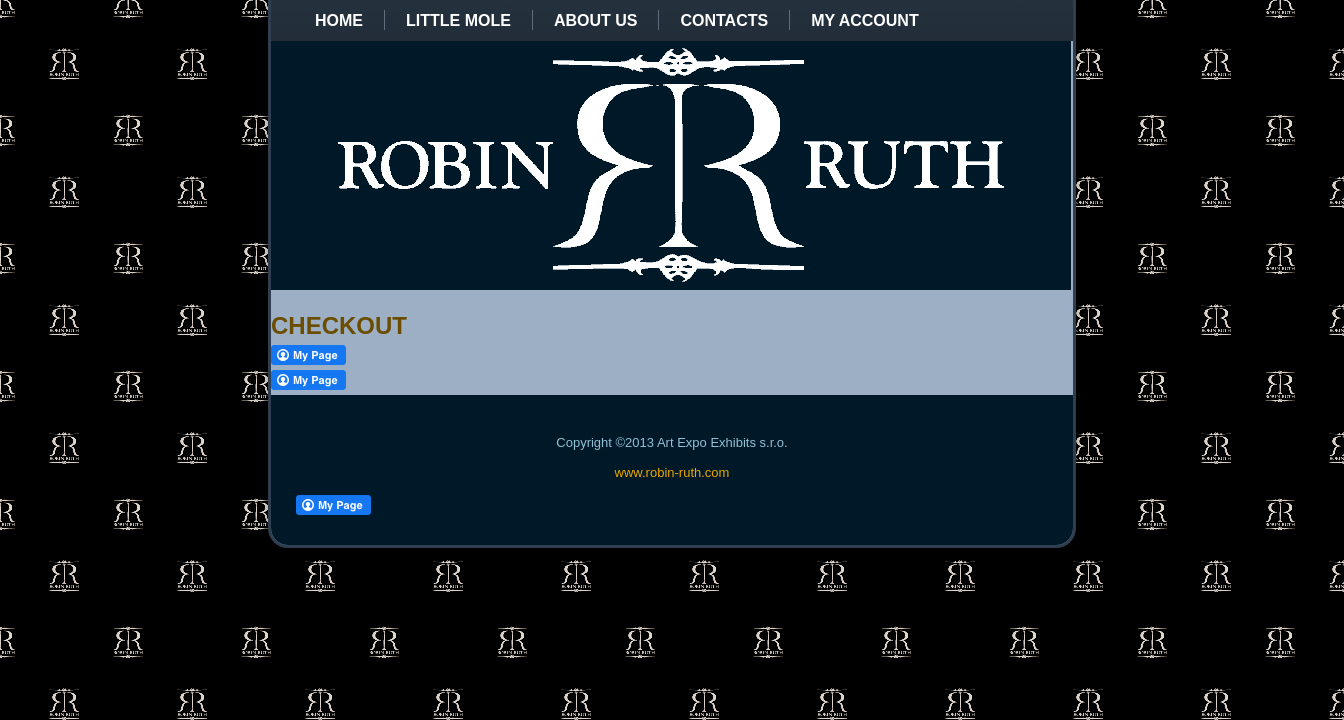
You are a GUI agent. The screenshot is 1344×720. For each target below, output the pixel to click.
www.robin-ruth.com (672, 472)
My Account (865, 20)
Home (339, 20)
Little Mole (458, 20)
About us (596, 20)
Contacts (724, 20)
